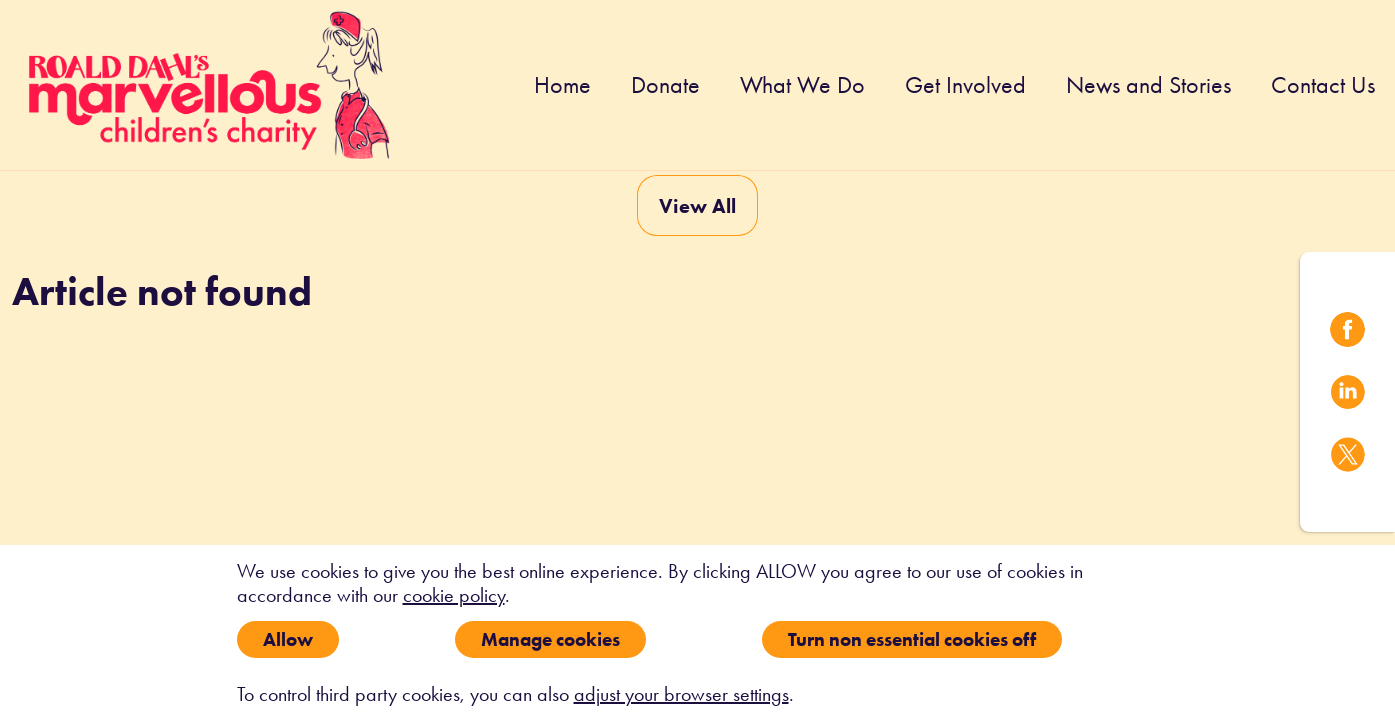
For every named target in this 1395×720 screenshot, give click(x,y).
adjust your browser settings (681, 694)
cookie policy (454, 595)
